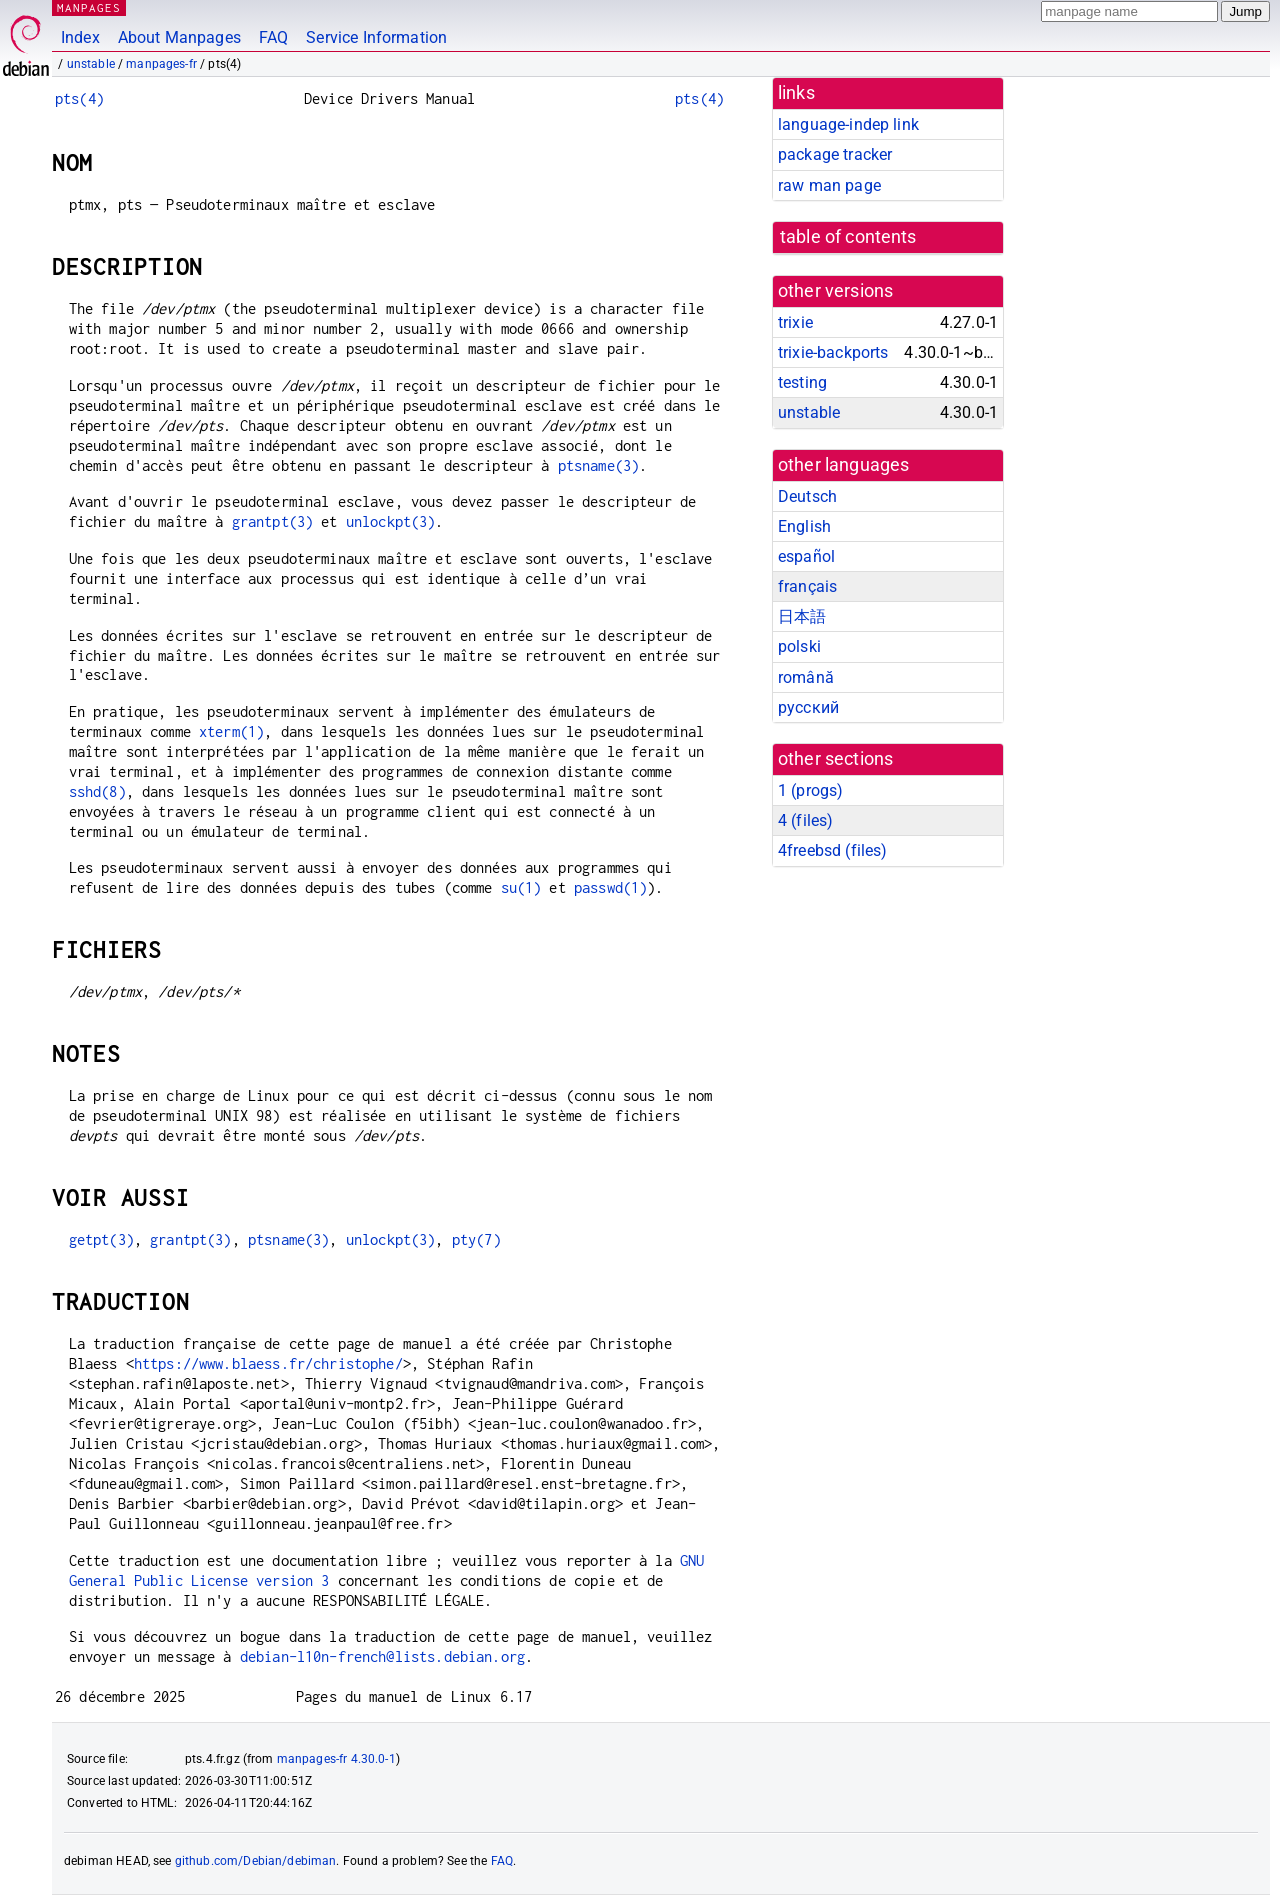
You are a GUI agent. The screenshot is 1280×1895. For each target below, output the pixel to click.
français (807, 586)
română (806, 677)
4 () (805, 820)
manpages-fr (161, 64)
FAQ (273, 37)
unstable (91, 64)
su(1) (521, 887)
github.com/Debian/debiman (256, 1861)
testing (802, 382)
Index (80, 37)
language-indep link (848, 124)
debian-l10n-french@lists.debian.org (382, 1656)
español (806, 556)
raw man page (829, 185)
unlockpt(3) (391, 521)
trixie (795, 322)
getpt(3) (101, 1239)
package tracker (835, 154)
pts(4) (79, 98)
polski (799, 646)
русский (808, 707)
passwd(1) (610, 887)
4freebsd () (832, 850)
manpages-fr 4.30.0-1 (336, 1759)
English (804, 526)
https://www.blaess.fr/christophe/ (268, 1363)
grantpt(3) (273, 521)
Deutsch (807, 496)
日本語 (802, 616)
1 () (810, 790)
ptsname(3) (599, 465)
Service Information (376, 37)
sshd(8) (97, 791)
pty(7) (476, 1239)
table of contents (848, 237)
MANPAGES (89, 7)
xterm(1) (231, 731)
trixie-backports (833, 352)
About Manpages (179, 37)
